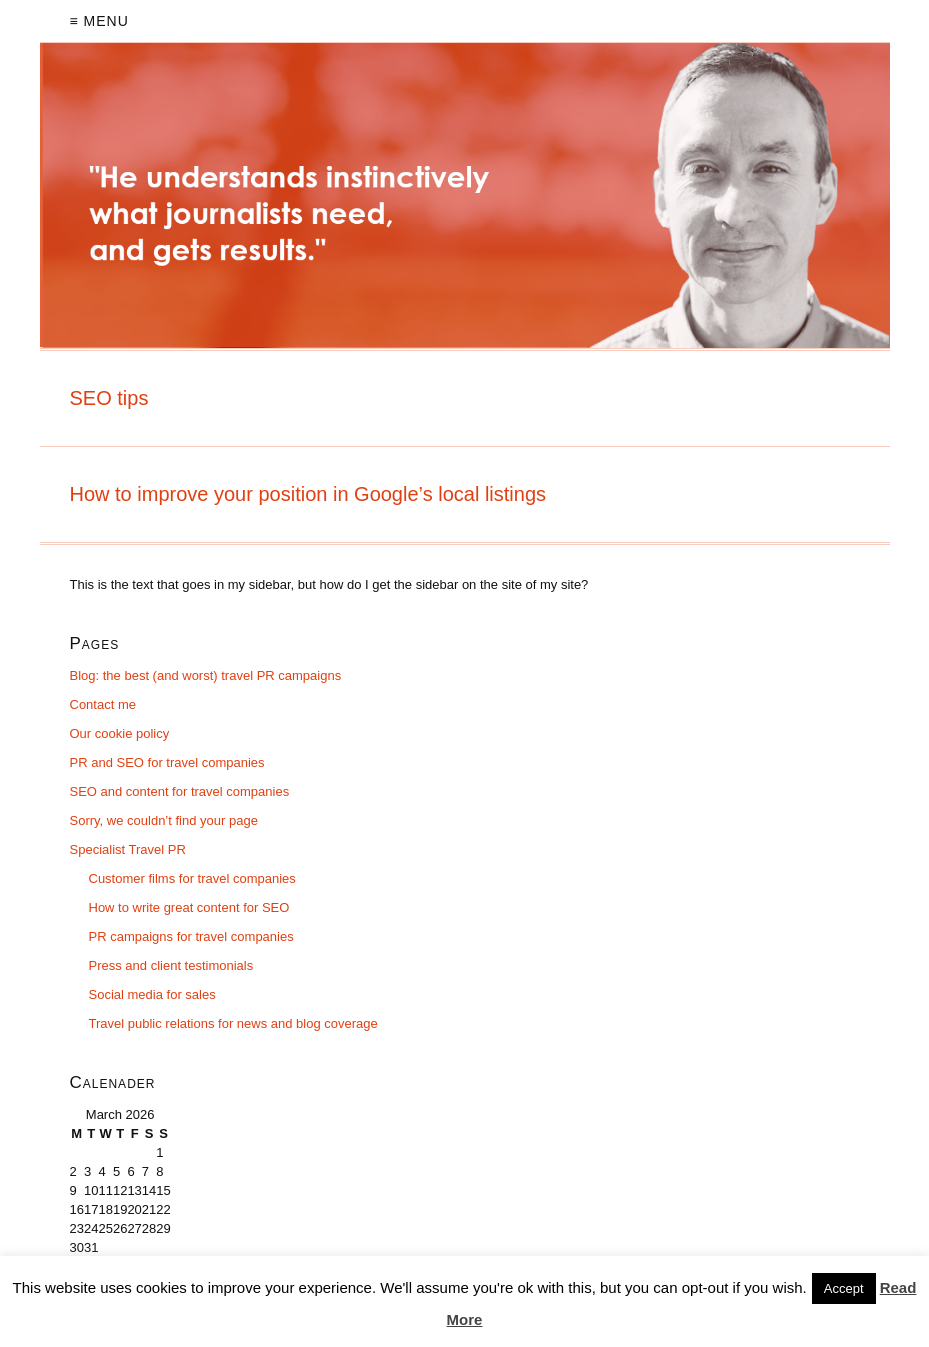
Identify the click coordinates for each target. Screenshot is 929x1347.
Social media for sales (152, 994)
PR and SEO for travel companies (167, 762)
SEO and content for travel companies (180, 791)
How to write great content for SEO (189, 907)
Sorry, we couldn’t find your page (164, 820)
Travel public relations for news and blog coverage (233, 1023)
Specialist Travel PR (128, 849)
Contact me (103, 704)
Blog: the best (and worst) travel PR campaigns (206, 675)
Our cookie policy (120, 733)
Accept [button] (844, 1288)
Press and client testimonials (171, 965)
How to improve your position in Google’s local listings (308, 494)
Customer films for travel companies (192, 878)
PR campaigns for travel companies (191, 936)
